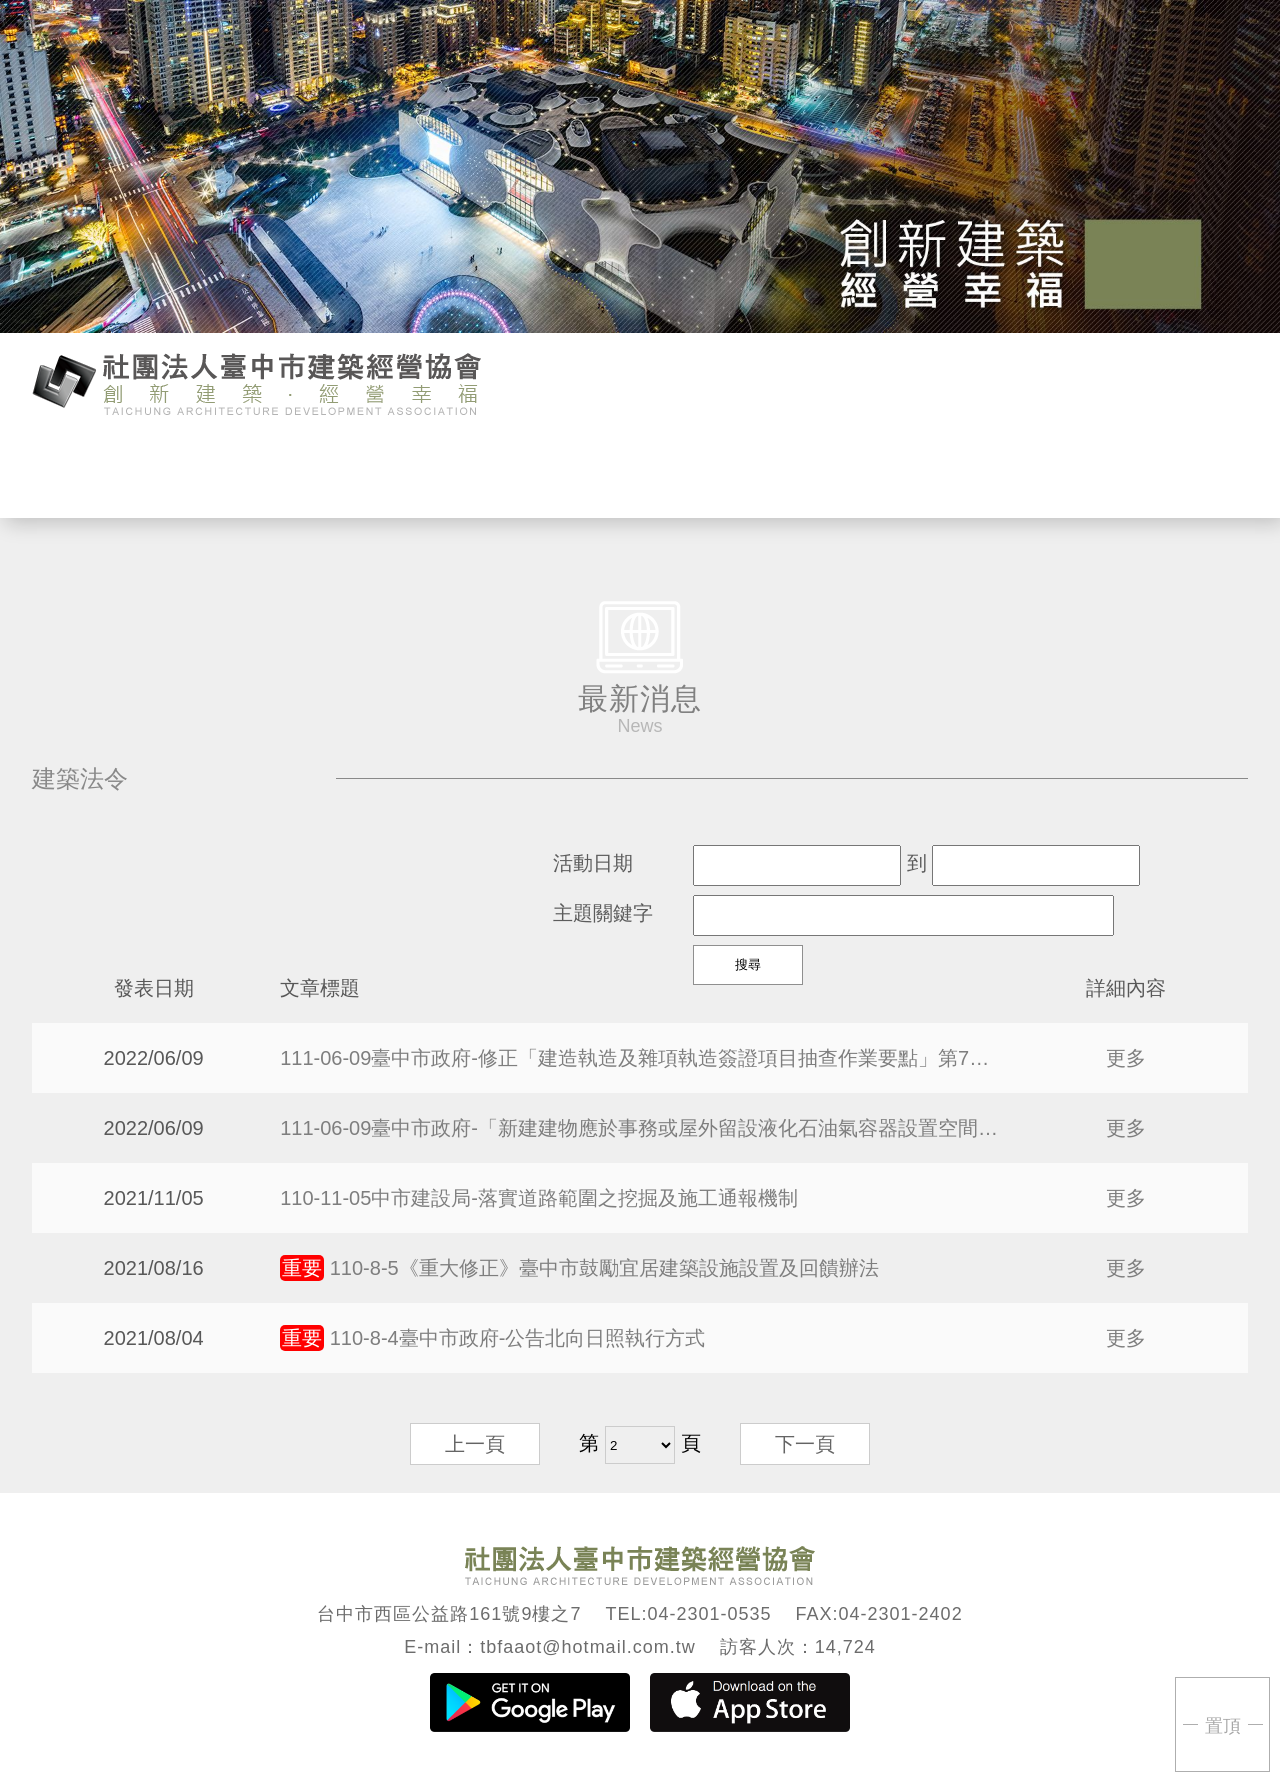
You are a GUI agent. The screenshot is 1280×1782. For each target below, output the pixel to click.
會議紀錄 (749, 473)
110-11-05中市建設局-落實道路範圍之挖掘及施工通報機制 (539, 1198)
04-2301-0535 (709, 1614)
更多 (1126, 1058)
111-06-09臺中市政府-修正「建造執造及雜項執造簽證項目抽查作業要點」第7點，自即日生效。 (640, 1058)
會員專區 (636, 473)
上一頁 (475, 1444)
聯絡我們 (975, 473)
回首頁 (1088, 473)
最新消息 (297, 473)
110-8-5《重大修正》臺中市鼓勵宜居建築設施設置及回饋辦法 (579, 1268)
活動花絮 (862, 473)
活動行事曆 (410, 473)
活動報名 (523, 473)
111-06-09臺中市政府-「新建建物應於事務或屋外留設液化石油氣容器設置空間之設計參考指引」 (640, 1128)
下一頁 (805, 1444)
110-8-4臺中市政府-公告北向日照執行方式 (492, 1338)
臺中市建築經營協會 (257, 382)
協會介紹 (184, 473)
